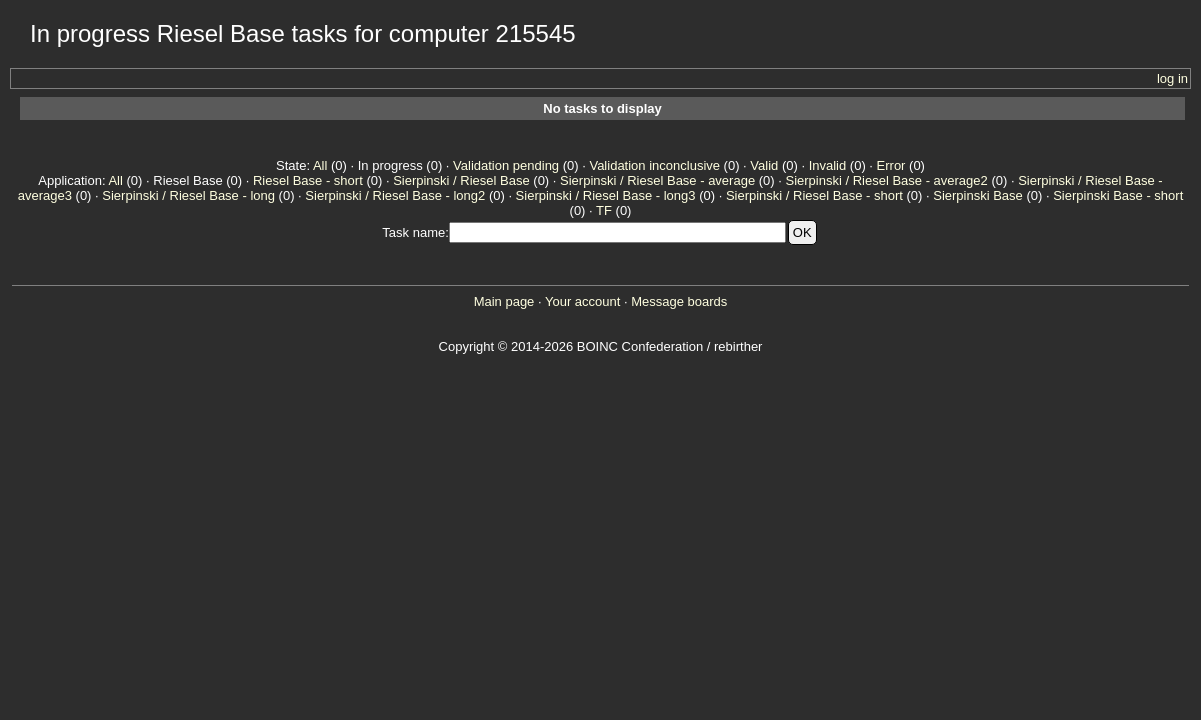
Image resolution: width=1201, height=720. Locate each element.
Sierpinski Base (978, 195)
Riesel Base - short (308, 180)
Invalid (828, 165)
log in (1172, 78)
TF (604, 210)
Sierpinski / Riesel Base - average (657, 180)
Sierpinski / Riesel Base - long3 (606, 195)
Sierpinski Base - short (1118, 195)
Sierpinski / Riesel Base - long (188, 195)
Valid (764, 165)
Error (891, 165)
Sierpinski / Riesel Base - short (814, 195)
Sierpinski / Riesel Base (461, 180)
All (320, 165)
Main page (504, 301)
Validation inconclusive (654, 165)
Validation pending (506, 165)
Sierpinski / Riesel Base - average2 (886, 180)
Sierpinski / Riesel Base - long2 (395, 195)
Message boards (679, 301)
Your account (582, 301)
